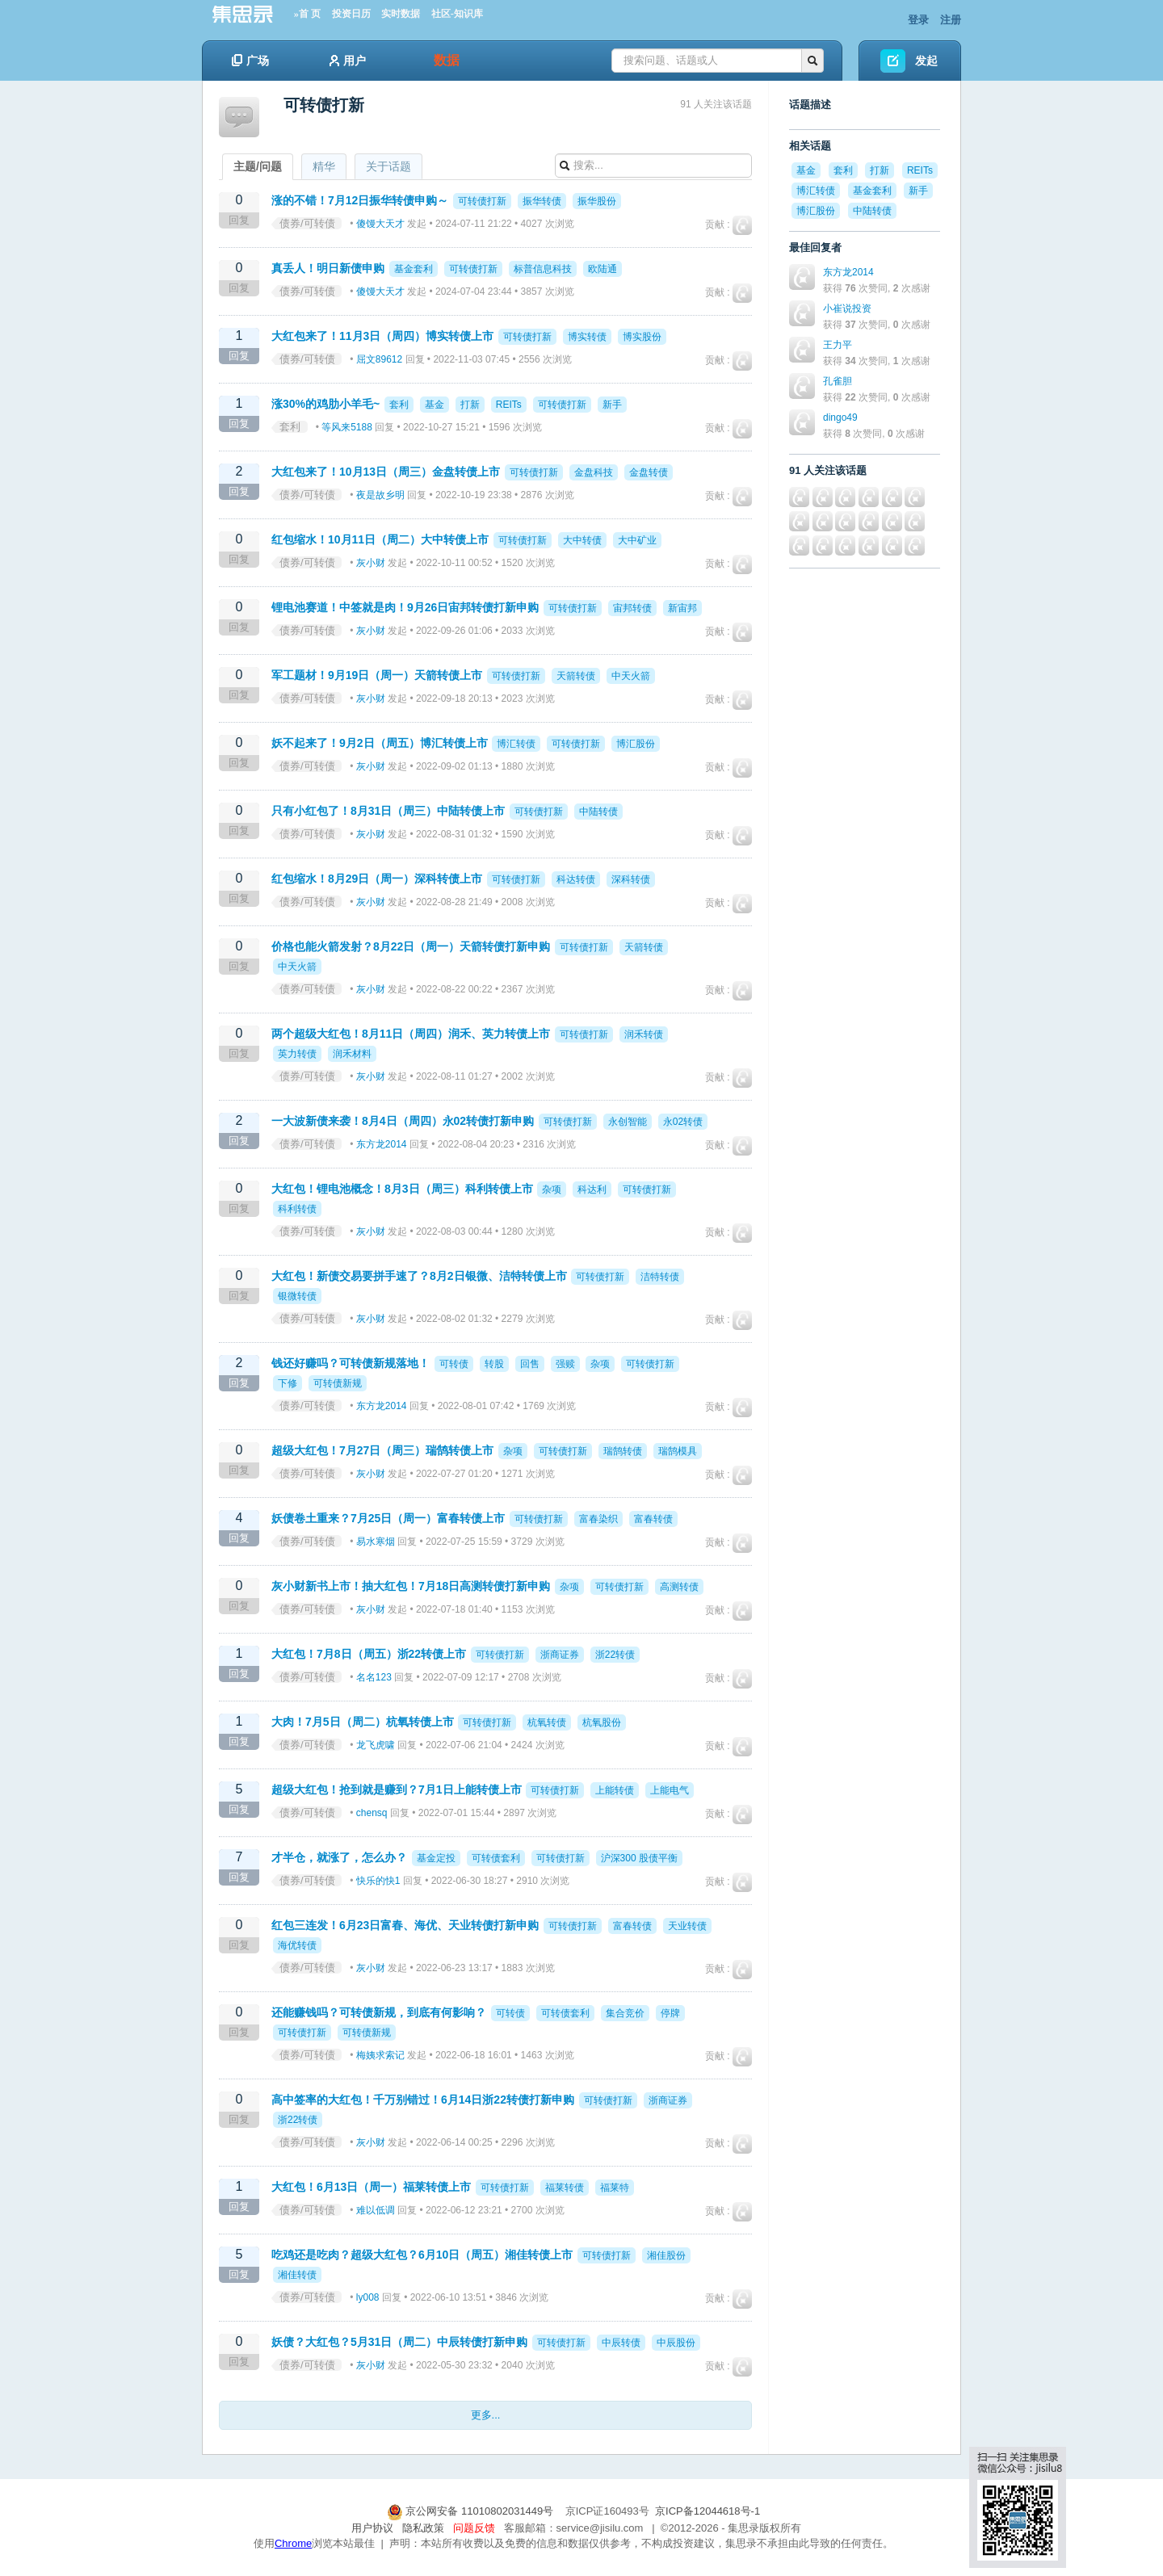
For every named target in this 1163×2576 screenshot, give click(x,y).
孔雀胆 (837, 381)
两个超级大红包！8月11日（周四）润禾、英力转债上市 (410, 1033)
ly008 (368, 2297)
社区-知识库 (457, 13)
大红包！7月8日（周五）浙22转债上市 (368, 1653)
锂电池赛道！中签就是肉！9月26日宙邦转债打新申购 (405, 607)
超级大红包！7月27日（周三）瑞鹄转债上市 (382, 1450)
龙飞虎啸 (375, 1745)
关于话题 (388, 166)
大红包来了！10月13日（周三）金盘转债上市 (385, 471)
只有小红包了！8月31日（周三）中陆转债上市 (388, 810)
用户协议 (372, 2528)
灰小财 (370, 562)
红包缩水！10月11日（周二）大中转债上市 (380, 539)
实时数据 (400, 13)
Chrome (293, 2543)
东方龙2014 (381, 1144)
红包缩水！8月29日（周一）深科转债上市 (376, 878)
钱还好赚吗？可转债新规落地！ (350, 1363)
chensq (372, 1813)
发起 (926, 60)
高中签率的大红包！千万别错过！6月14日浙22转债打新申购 (422, 2099)
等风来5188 (346, 427)
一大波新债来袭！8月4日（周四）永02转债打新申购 (402, 1120)
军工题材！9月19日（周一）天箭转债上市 (376, 675)
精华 (324, 166)
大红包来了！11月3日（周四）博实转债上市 (382, 335)
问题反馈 (474, 2528)
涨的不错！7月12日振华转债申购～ (359, 200)
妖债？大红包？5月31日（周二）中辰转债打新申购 (399, 2341)
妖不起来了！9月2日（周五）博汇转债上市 (379, 742)
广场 (250, 60)
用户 (348, 60)
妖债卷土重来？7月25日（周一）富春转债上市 (388, 1518)
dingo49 (840, 417)
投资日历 (351, 13)
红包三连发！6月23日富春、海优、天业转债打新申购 (405, 1925)
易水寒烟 (375, 1541)
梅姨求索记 (380, 2055)
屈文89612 (379, 359)
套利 (289, 427)
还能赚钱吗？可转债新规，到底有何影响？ (378, 2012)
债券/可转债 (307, 223)
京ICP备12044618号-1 (707, 2511)
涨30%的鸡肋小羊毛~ (325, 403)
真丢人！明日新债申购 (327, 268)
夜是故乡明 (380, 495)
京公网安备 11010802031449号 (471, 2511)
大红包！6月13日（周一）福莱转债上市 (371, 2186)
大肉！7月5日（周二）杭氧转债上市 (362, 1721)
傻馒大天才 (380, 223)
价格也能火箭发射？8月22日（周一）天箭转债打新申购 (410, 946)
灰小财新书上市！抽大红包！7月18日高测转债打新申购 (410, 1586)
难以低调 (375, 2210)
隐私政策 (423, 2528)
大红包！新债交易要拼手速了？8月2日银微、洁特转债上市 (419, 1275)
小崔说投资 (847, 308)
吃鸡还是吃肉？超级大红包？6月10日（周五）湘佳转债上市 (422, 2254)
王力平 (837, 344)
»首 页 (307, 13)
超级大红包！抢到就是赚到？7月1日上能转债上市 (396, 1789)
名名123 (374, 1677)
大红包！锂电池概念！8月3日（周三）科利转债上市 (402, 1188)
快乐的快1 (378, 1880)
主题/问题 (257, 166)
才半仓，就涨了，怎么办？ (339, 1857)
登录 (918, 20)
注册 (950, 20)
